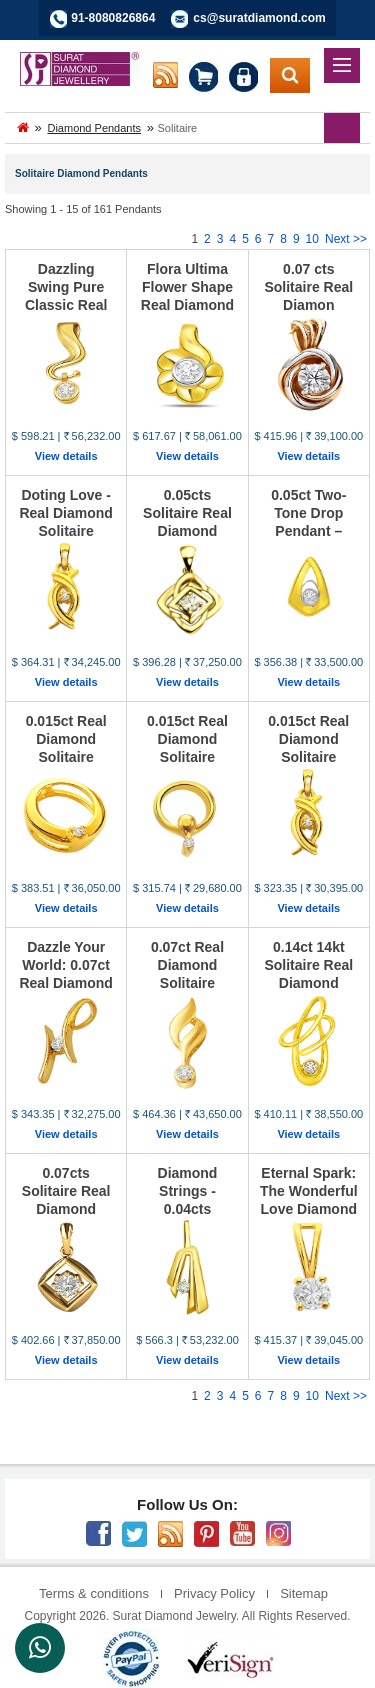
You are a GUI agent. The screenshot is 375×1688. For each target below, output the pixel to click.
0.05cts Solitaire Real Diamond (187, 513)
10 (312, 239)
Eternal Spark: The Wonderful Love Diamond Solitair (309, 1200)
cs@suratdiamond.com (259, 18)
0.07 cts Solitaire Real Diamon (308, 287)
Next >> (346, 239)
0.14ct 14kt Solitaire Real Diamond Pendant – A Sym (308, 983)
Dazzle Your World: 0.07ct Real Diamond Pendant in (65, 974)
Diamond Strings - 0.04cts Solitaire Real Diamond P (187, 1209)
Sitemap (304, 1593)
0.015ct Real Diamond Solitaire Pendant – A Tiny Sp (66, 757)
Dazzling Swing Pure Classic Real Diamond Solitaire (66, 305)
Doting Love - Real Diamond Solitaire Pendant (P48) (65, 522)
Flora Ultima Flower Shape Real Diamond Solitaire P (187, 296)
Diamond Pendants (94, 128)
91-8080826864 (113, 18)
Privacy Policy (214, 1593)
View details (66, 456)
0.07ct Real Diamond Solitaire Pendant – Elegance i (187, 983)
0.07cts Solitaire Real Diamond (66, 1191)
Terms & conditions (94, 1593)
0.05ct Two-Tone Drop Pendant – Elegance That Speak (308, 531)
